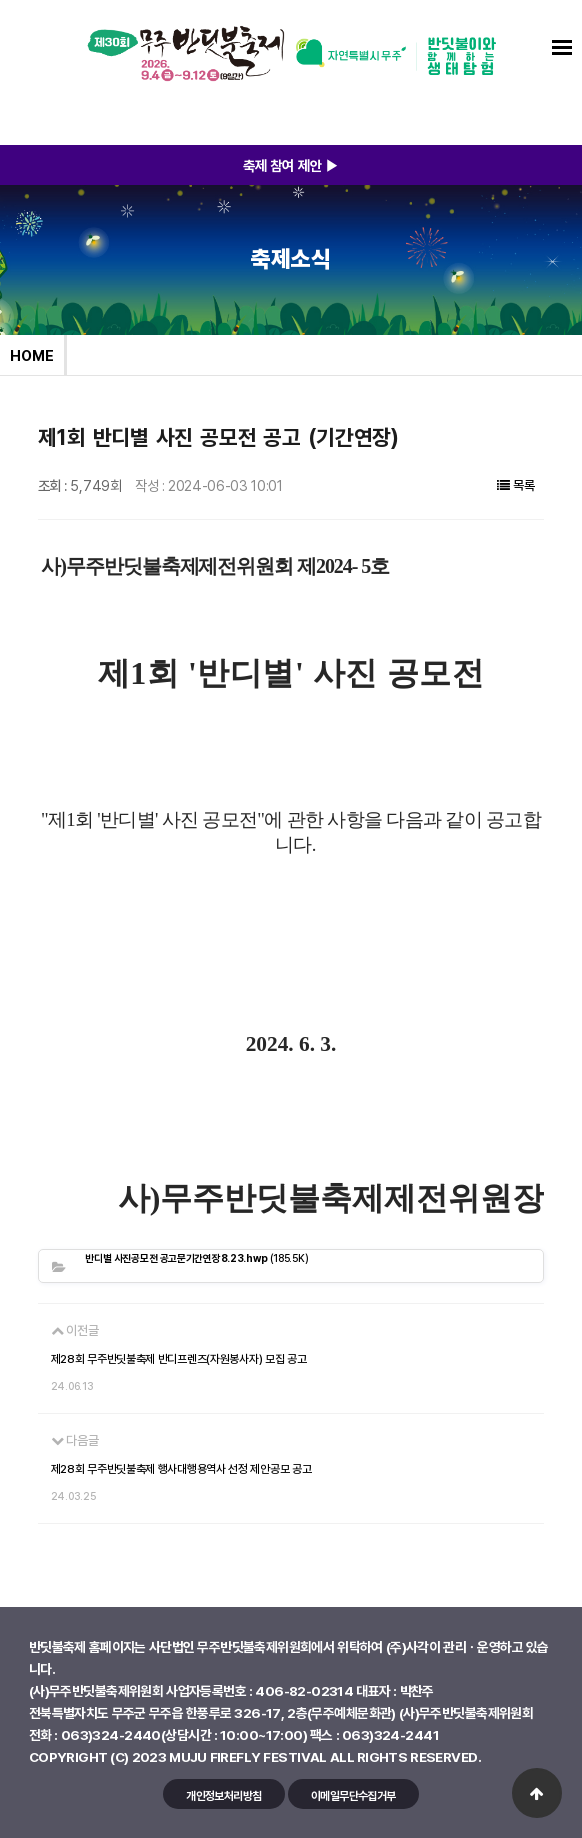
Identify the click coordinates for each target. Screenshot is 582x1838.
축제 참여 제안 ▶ (291, 165)
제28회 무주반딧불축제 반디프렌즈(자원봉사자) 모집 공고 (179, 1359)
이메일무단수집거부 (353, 1795)
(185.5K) (196, 1258)
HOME (32, 355)
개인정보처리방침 (223, 1795)
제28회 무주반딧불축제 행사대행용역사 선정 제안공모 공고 (181, 1469)
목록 (515, 485)
